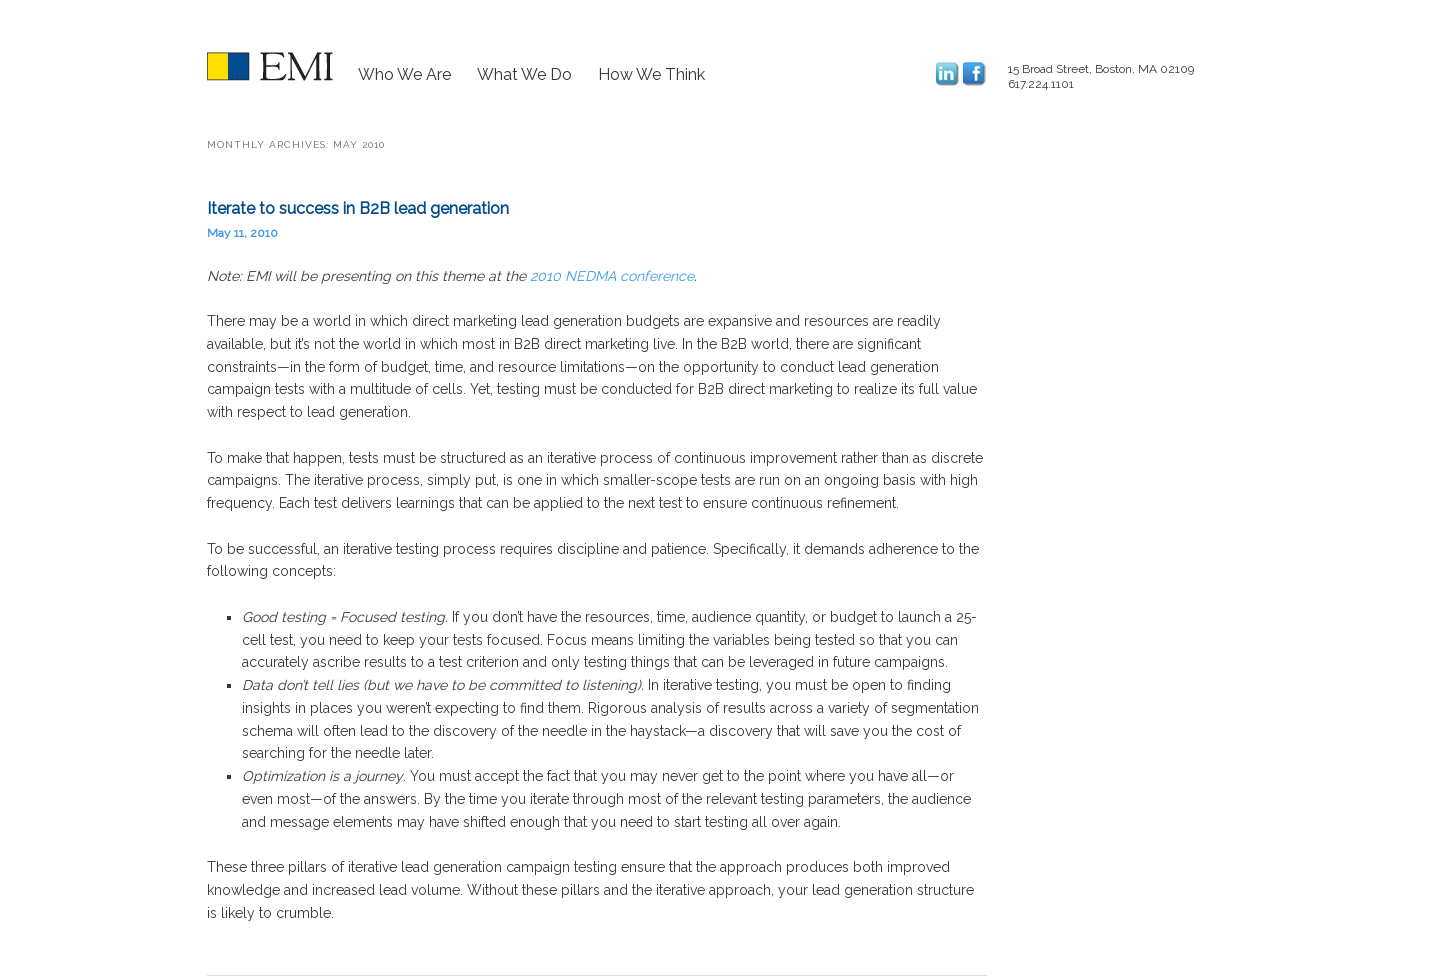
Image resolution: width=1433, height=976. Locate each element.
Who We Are (404, 74)
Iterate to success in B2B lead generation (358, 208)
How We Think (651, 74)
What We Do (524, 74)
